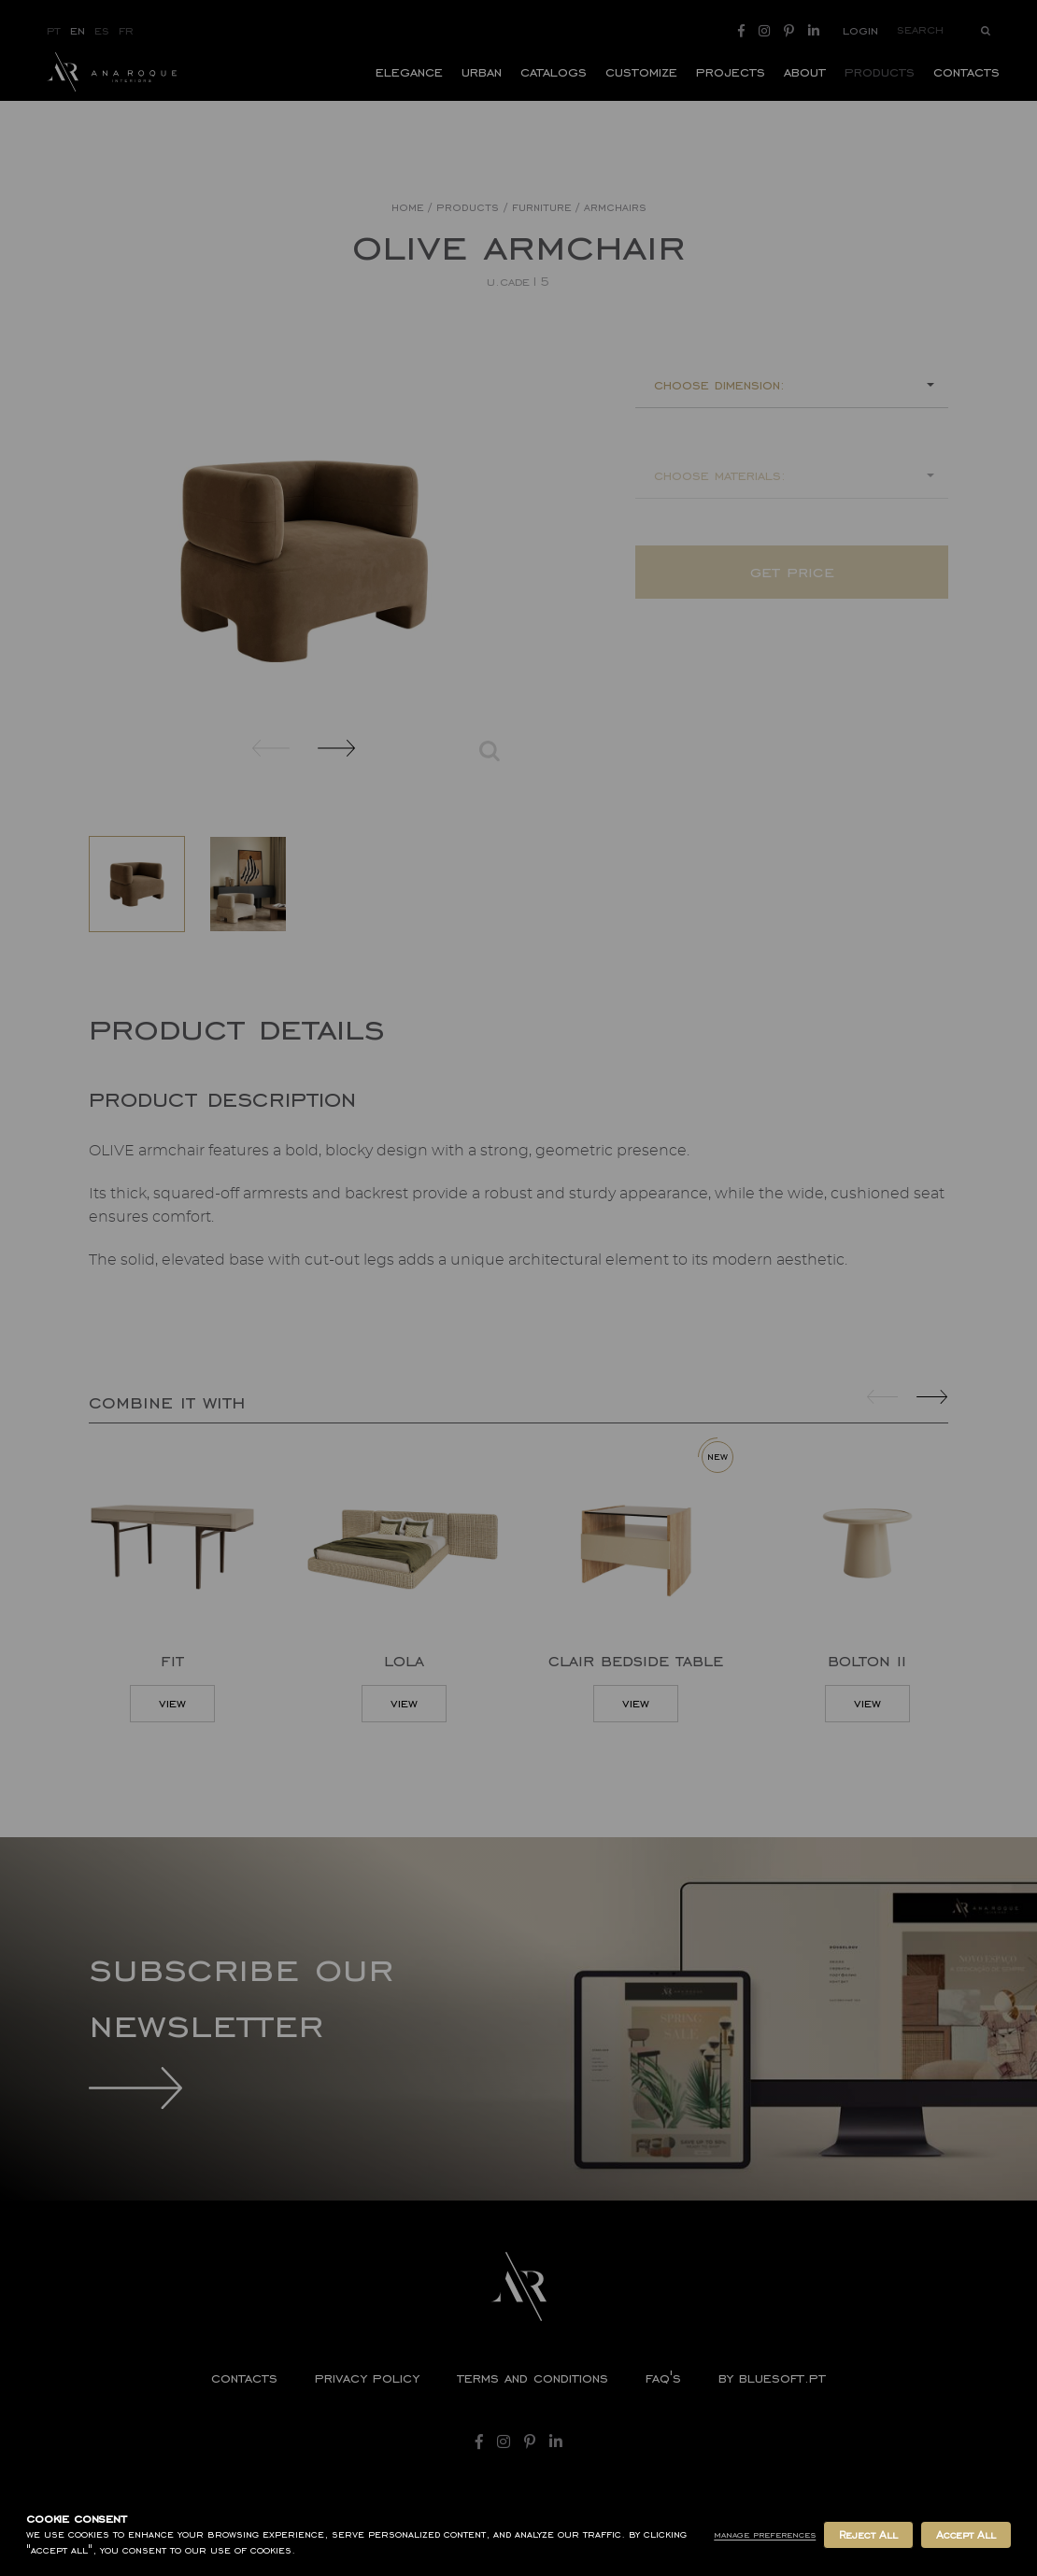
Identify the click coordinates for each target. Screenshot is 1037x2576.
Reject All (868, 2534)
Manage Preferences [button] (765, 2534)
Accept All (966, 2534)
